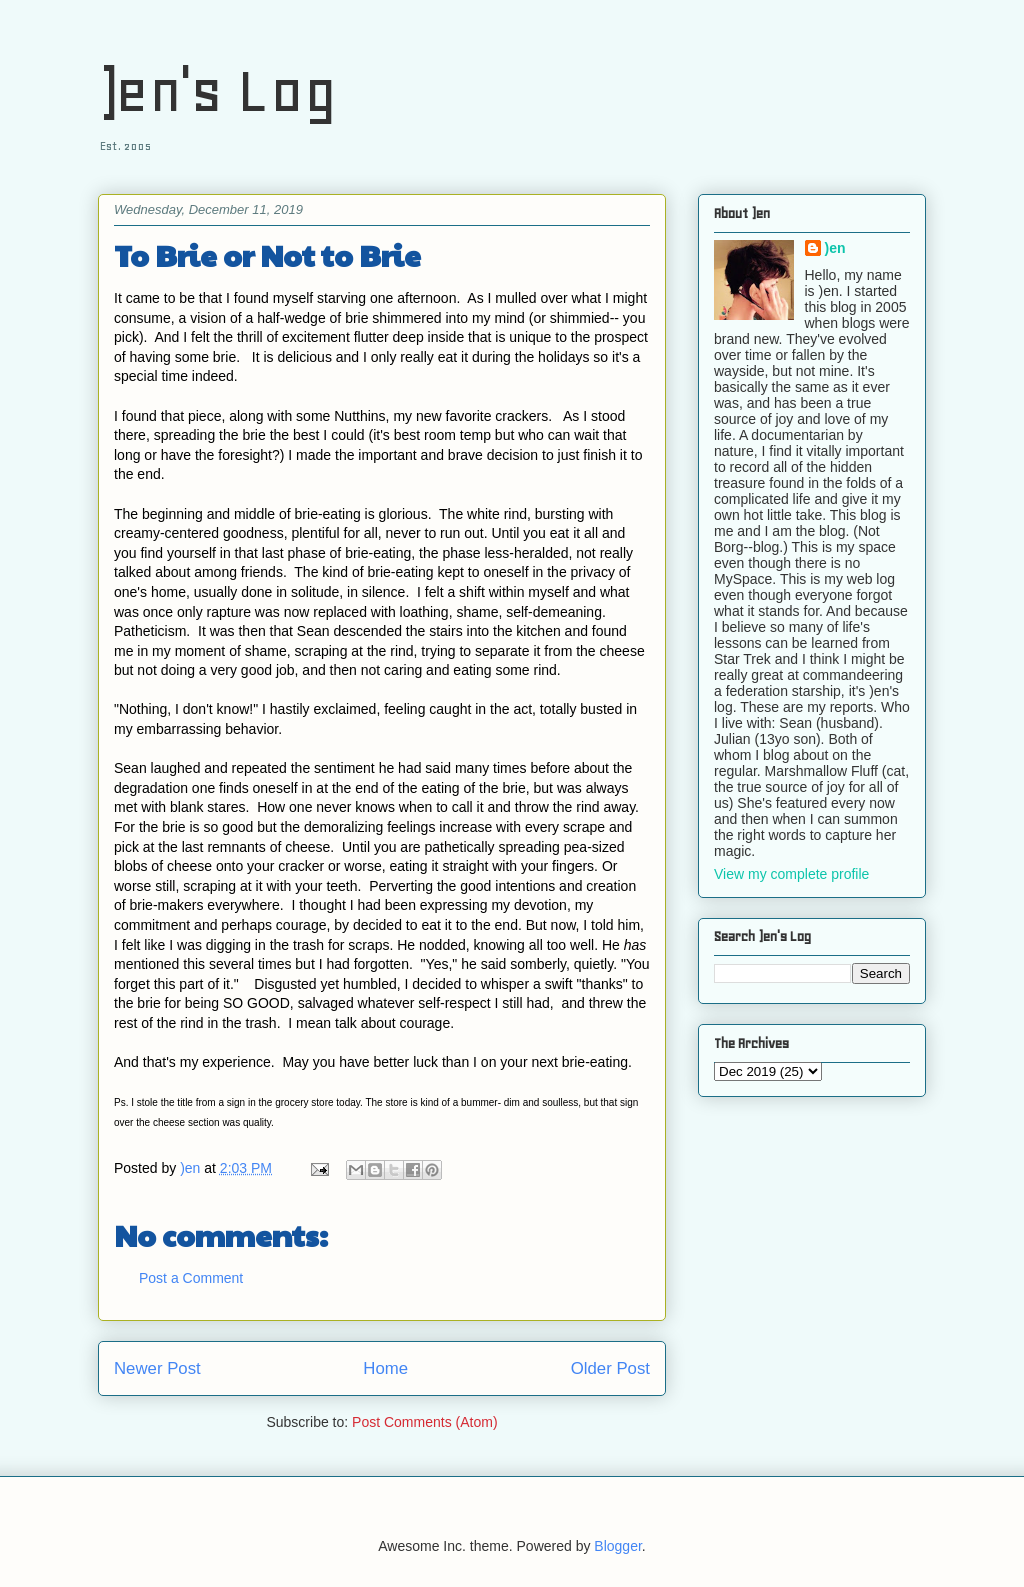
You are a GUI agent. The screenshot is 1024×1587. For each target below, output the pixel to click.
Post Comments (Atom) (424, 1422)
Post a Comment (191, 1278)
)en (835, 248)
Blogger (617, 1546)
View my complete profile (791, 874)
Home (385, 1368)
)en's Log (217, 90)
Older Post (610, 1368)
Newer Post (157, 1368)
